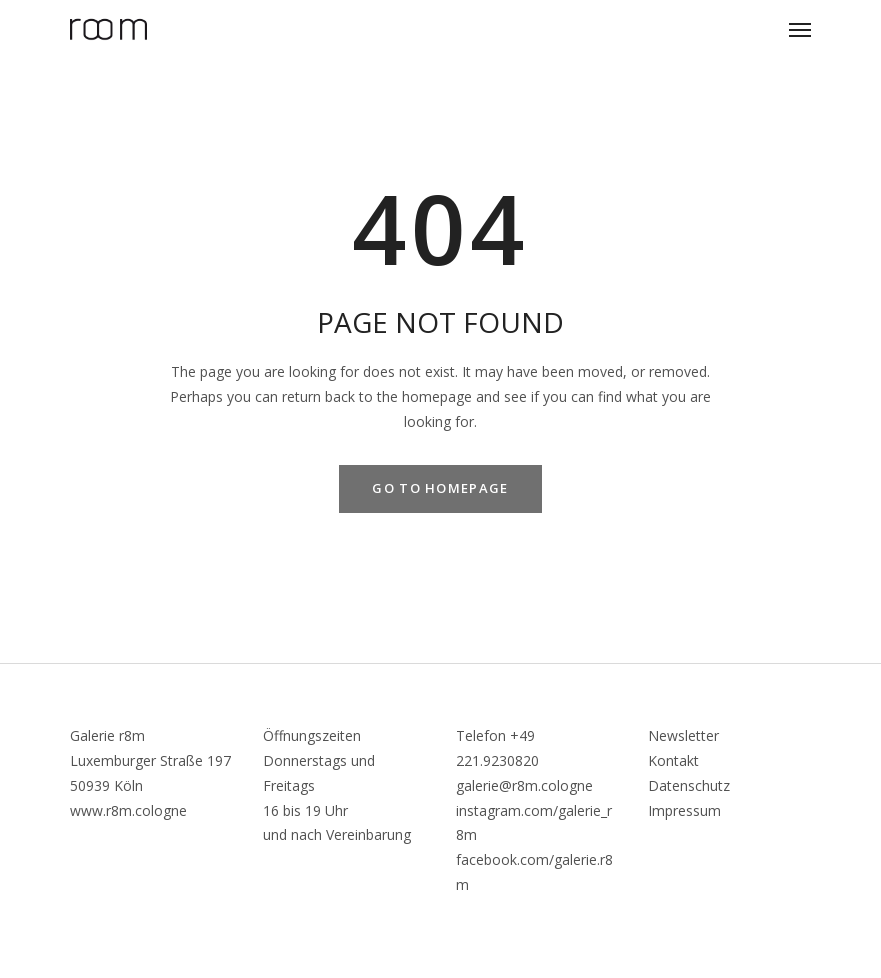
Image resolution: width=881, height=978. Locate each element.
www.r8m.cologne (128, 810)
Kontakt (673, 760)
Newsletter (683, 735)
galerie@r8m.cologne (524, 785)
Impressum (684, 810)
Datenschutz (689, 785)
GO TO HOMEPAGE (440, 488)
